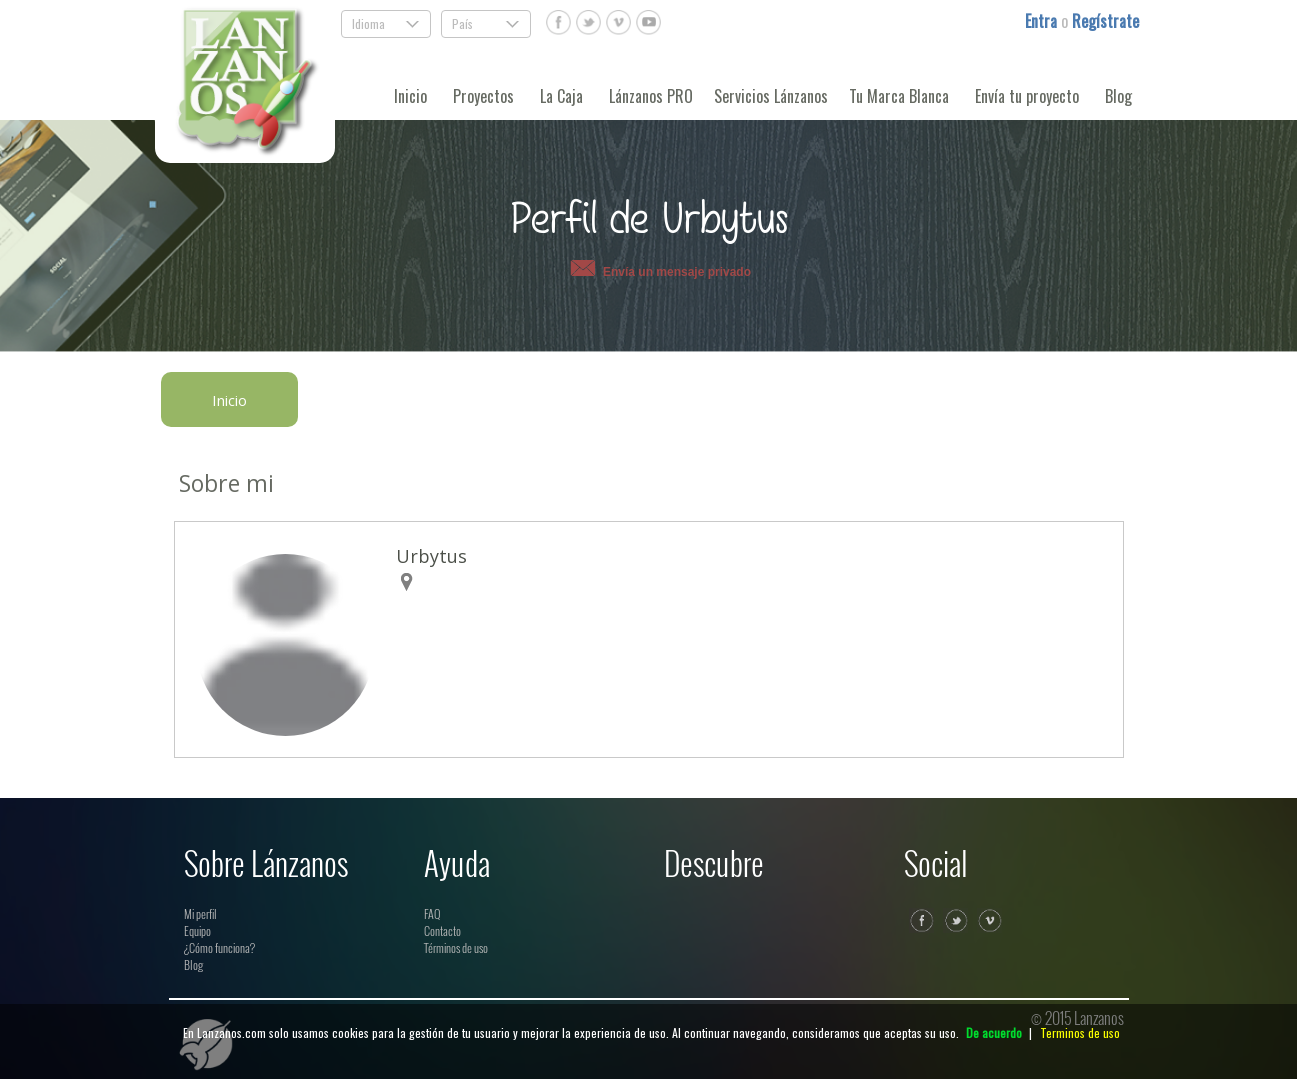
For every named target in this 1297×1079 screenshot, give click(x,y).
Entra (1043, 21)
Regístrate (1105, 21)
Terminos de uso (1080, 1032)
